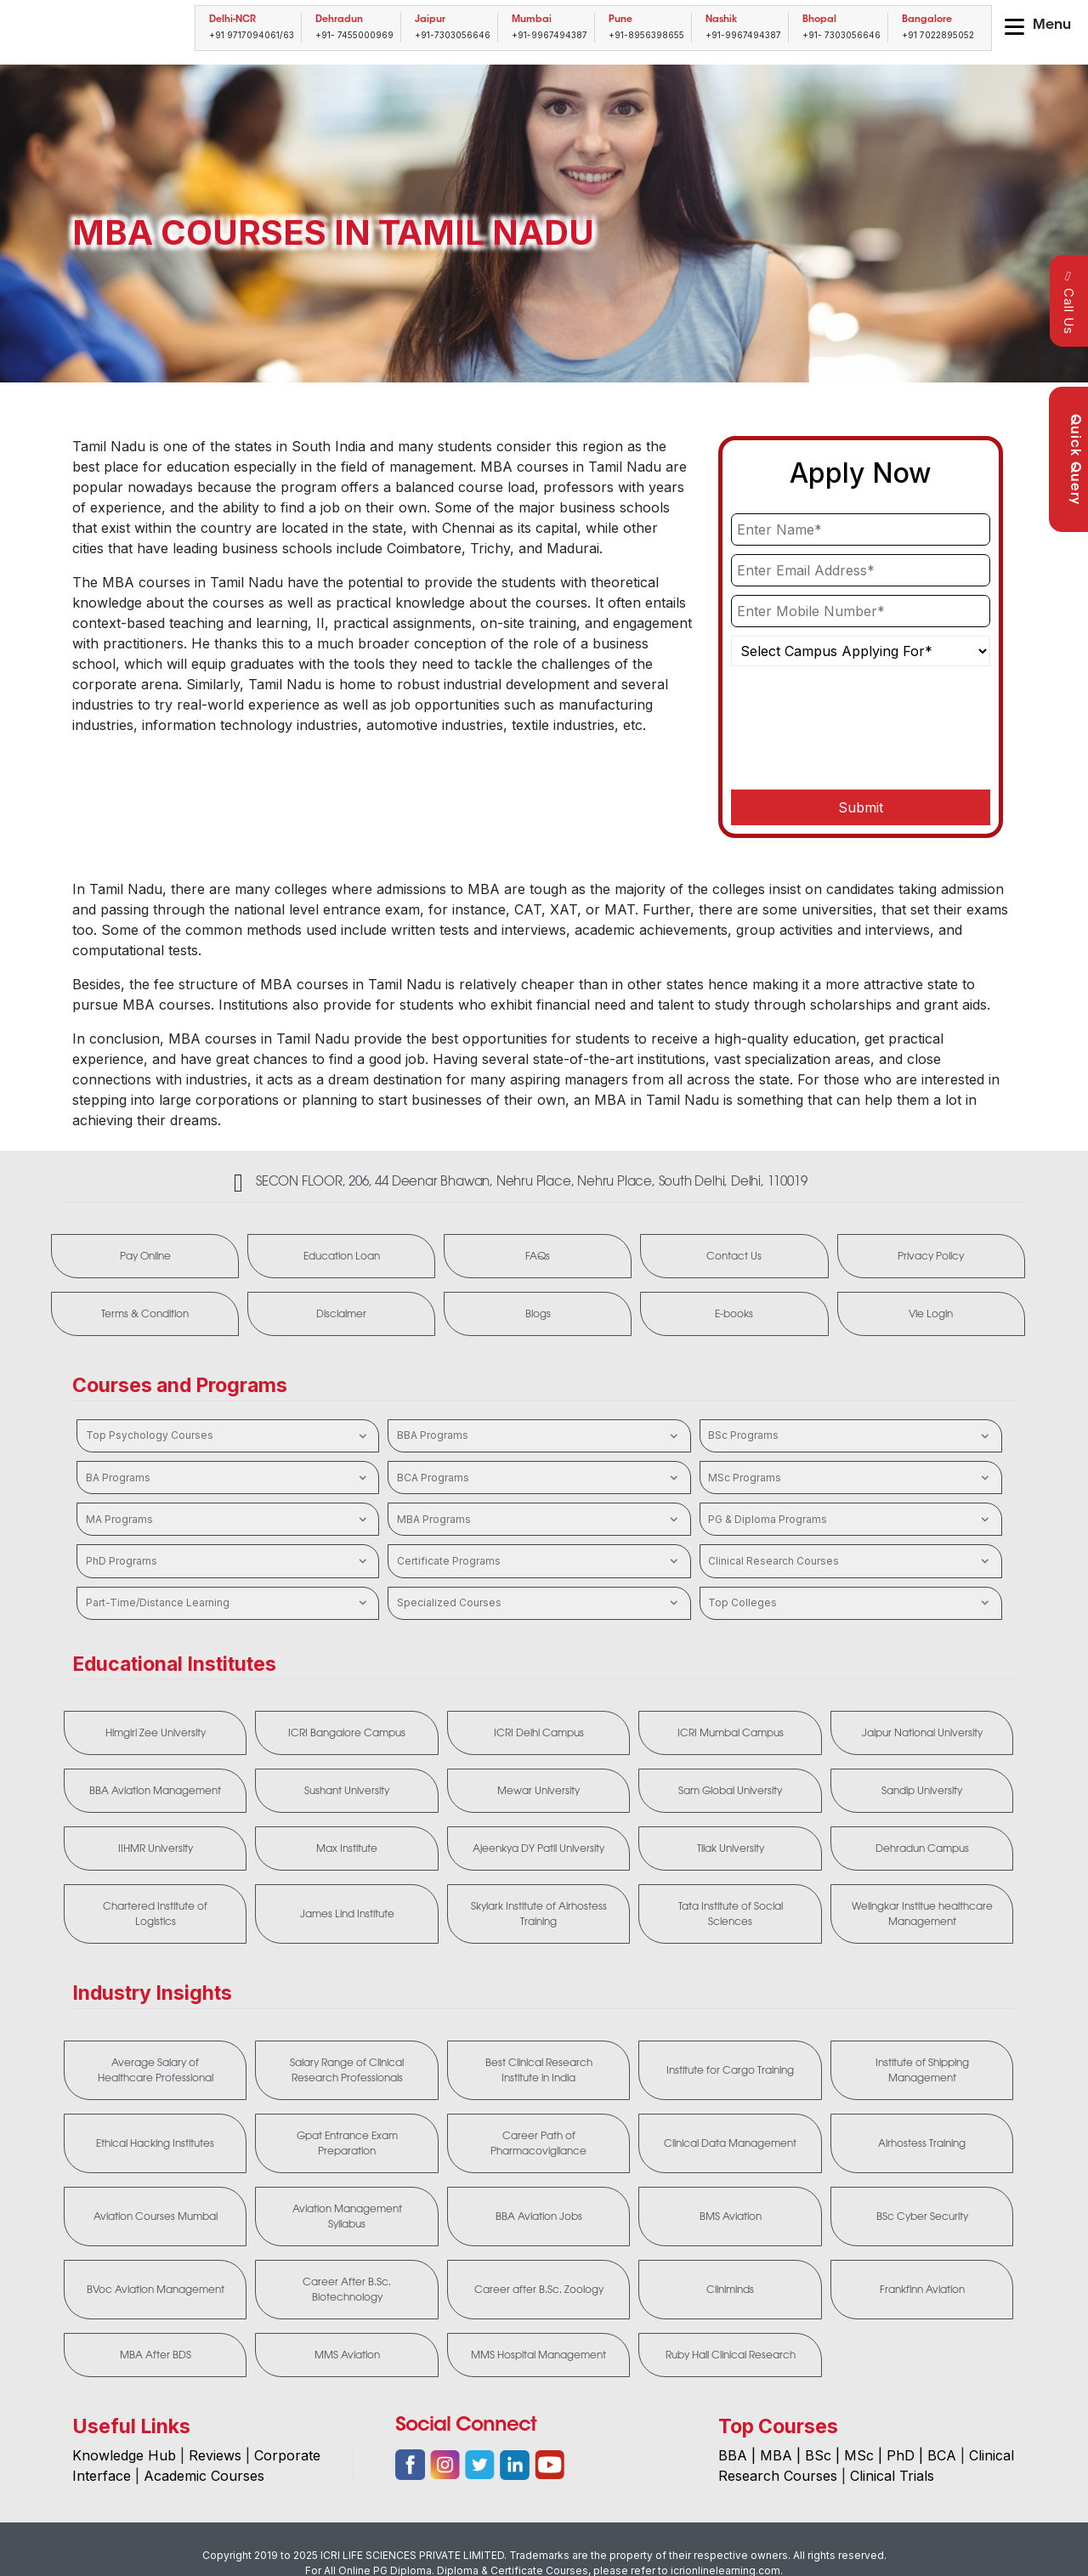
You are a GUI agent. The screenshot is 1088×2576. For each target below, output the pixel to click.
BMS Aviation (731, 2216)
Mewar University (538, 1791)
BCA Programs (539, 1478)
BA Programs (228, 1478)
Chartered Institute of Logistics (155, 1914)
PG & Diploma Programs (850, 1519)
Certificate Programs (539, 1561)
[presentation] (860, 736)
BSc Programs (850, 1436)
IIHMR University (155, 1848)
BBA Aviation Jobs (539, 2216)
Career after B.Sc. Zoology (539, 2290)
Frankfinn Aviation (922, 2290)
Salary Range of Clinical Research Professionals (347, 2070)
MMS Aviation (347, 2355)
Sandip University (921, 1791)
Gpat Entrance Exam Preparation (347, 2143)
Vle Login (931, 1314)
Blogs (538, 1314)
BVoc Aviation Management (155, 2290)
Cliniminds (730, 2290)
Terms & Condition (145, 1314)
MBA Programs (539, 1519)
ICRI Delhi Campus (539, 1733)
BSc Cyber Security (922, 2216)
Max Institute (346, 1848)
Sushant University (346, 1791)
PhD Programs (228, 1561)
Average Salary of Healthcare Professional (155, 2070)
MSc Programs (850, 1478)
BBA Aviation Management (155, 1791)
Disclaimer (341, 1314)
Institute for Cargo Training (730, 2070)
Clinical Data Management (730, 2143)
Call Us (1069, 302)
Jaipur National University (922, 1733)
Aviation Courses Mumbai (156, 2216)
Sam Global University (730, 1791)
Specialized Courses (539, 1603)
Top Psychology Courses (228, 1436)
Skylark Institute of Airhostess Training (539, 1914)
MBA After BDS (155, 2355)
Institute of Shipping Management (922, 2070)
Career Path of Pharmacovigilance (538, 2143)
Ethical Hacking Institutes (155, 2143)
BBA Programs (539, 1436)
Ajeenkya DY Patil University (538, 1848)
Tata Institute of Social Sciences (730, 1914)
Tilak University (730, 1848)
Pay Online (145, 1256)
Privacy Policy (931, 1256)
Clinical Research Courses (850, 1561)
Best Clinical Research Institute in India (538, 2070)
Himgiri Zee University (155, 1733)
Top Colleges (850, 1603)
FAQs (537, 1256)
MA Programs (228, 1519)
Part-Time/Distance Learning (228, 1603)
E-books (734, 1314)
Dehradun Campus (922, 1848)
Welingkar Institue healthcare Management (922, 1914)
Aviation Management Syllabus (347, 2216)
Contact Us (734, 1256)
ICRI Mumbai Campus (730, 1733)
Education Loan (341, 1256)
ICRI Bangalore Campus (346, 1733)
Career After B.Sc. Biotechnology (347, 2289)
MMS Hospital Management (538, 2355)
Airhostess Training (922, 2143)
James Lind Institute (347, 1914)
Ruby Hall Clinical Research (731, 2355)
